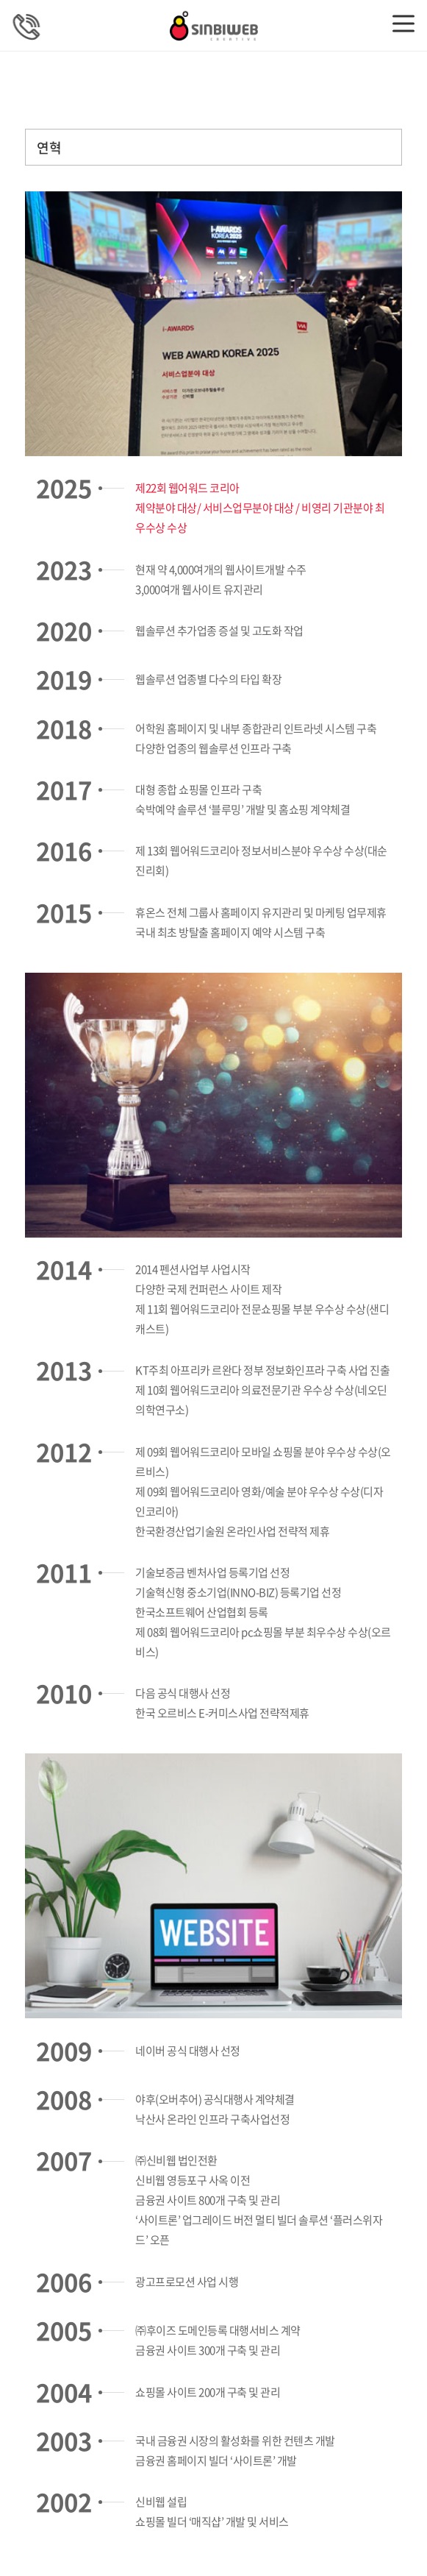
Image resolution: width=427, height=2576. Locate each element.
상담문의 (26, 26)
